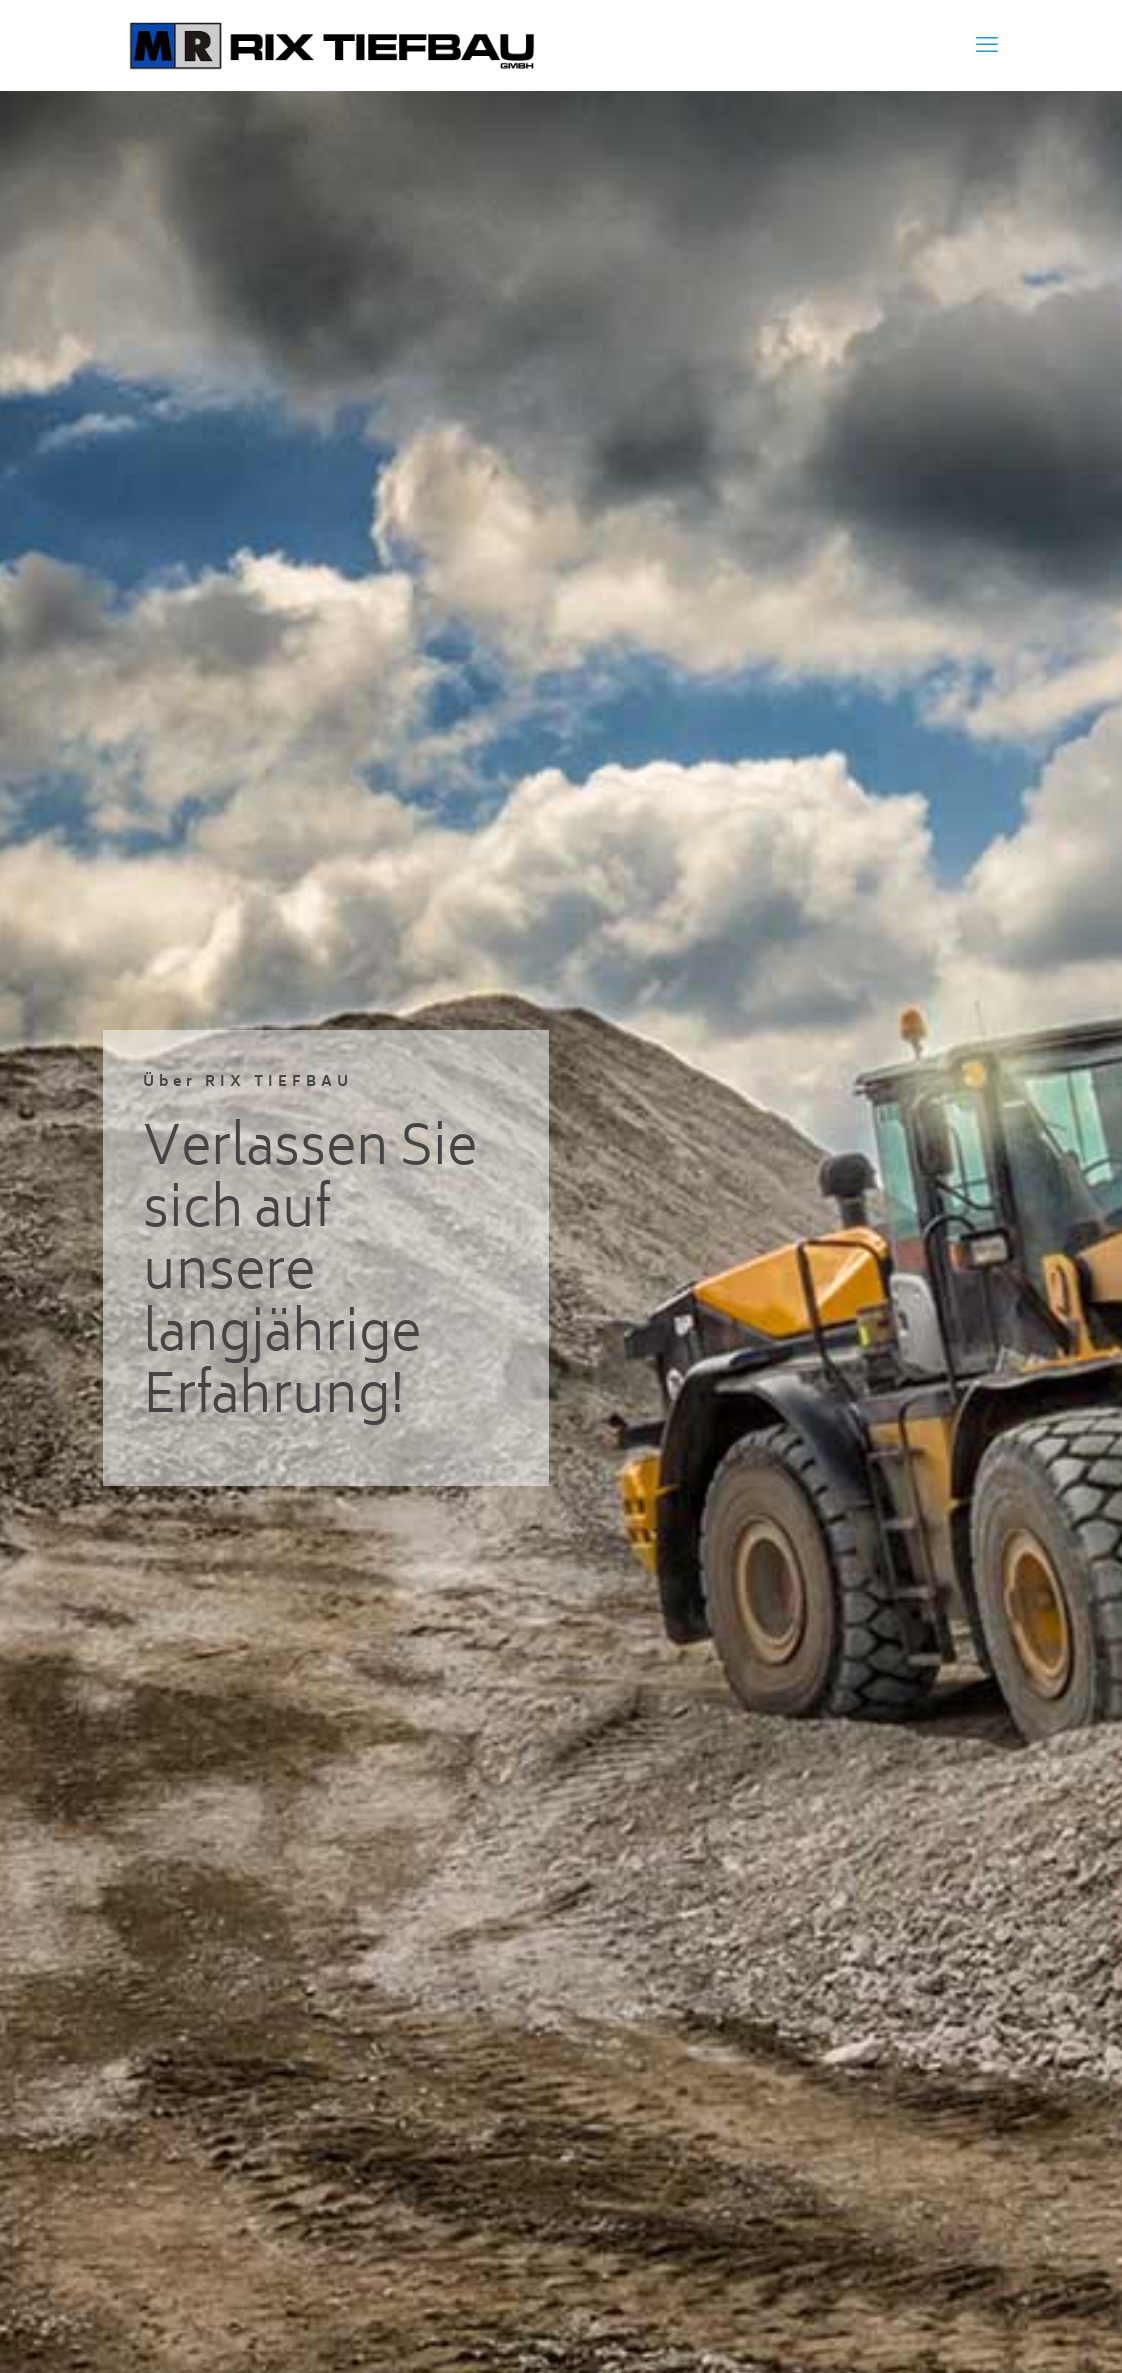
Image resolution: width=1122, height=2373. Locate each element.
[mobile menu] (987, 45)
